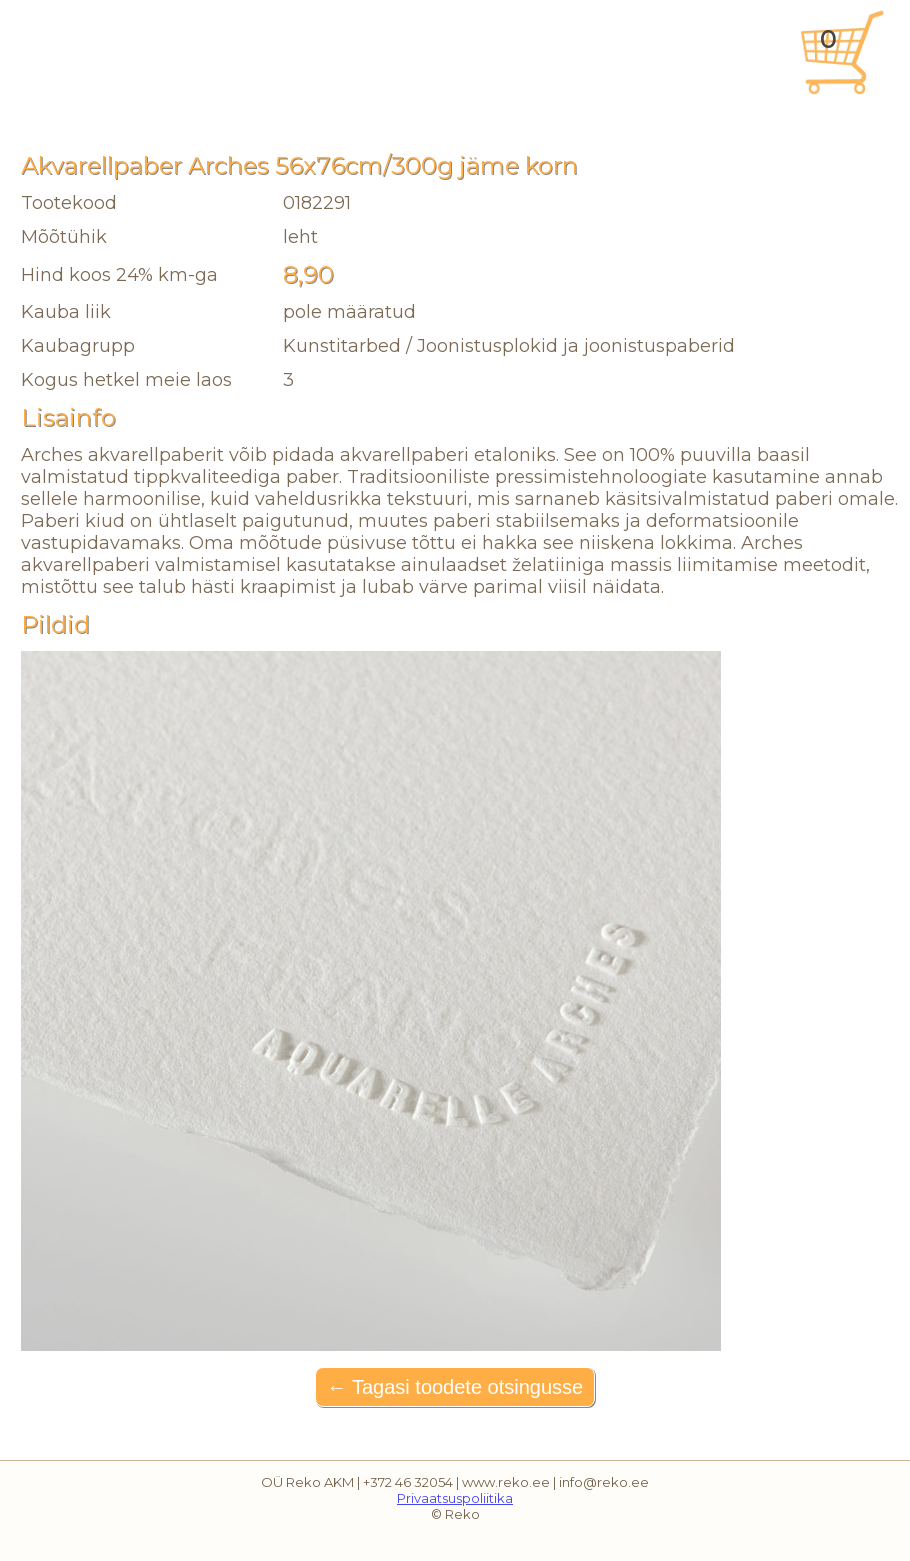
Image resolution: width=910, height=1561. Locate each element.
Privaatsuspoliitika (455, 1498)
